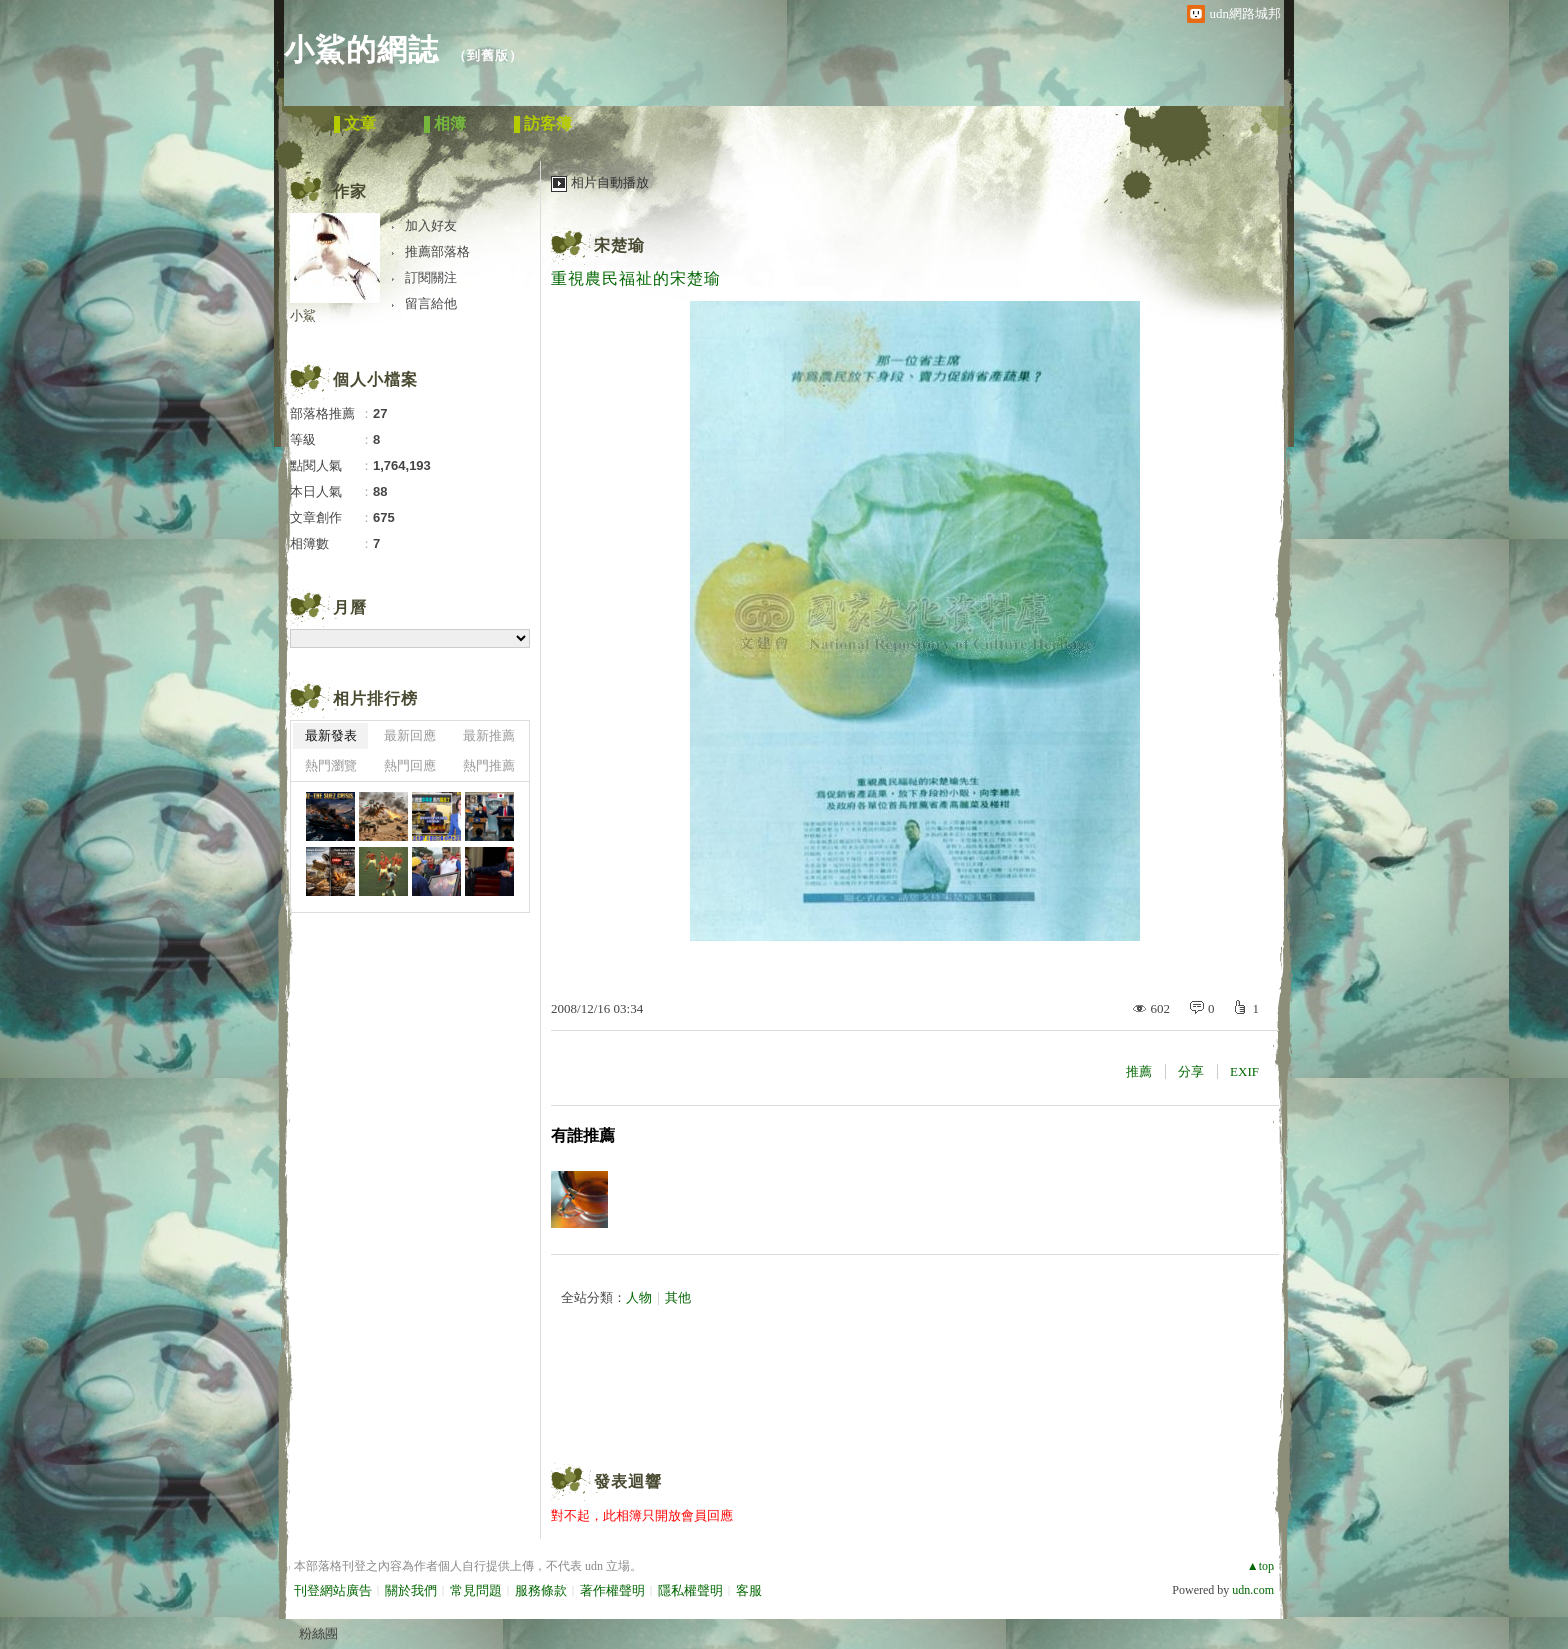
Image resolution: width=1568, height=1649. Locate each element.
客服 (749, 1590)
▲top (1260, 1566)
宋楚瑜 (619, 245)
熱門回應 (410, 765)
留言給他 (431, 303)
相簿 (450, 123)
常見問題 (476, 1590)
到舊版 (488, 55)
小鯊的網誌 (361, 49)
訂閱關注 (431, 277)
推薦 (1139, 1071)
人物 (639, 1297)
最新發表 (331, 735)
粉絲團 (318, 1633)
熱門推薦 (489, 765)
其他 (678, 1297)
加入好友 (431, 225)
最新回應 (410, 735)
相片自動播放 (610, 182)
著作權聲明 (612, 1590)
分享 (1191, 1071)
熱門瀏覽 (331, 765)
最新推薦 (489, 735)
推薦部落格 (437, 251)
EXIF (1244, 1071)
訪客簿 (548, 123)
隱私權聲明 (690, 1590)
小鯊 (303, 315)
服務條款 (541, 1590)
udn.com (1253, 1590)
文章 (360, 123)
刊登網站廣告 (333, 1590)
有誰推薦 (583, 1135)
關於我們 (411, 1590)
